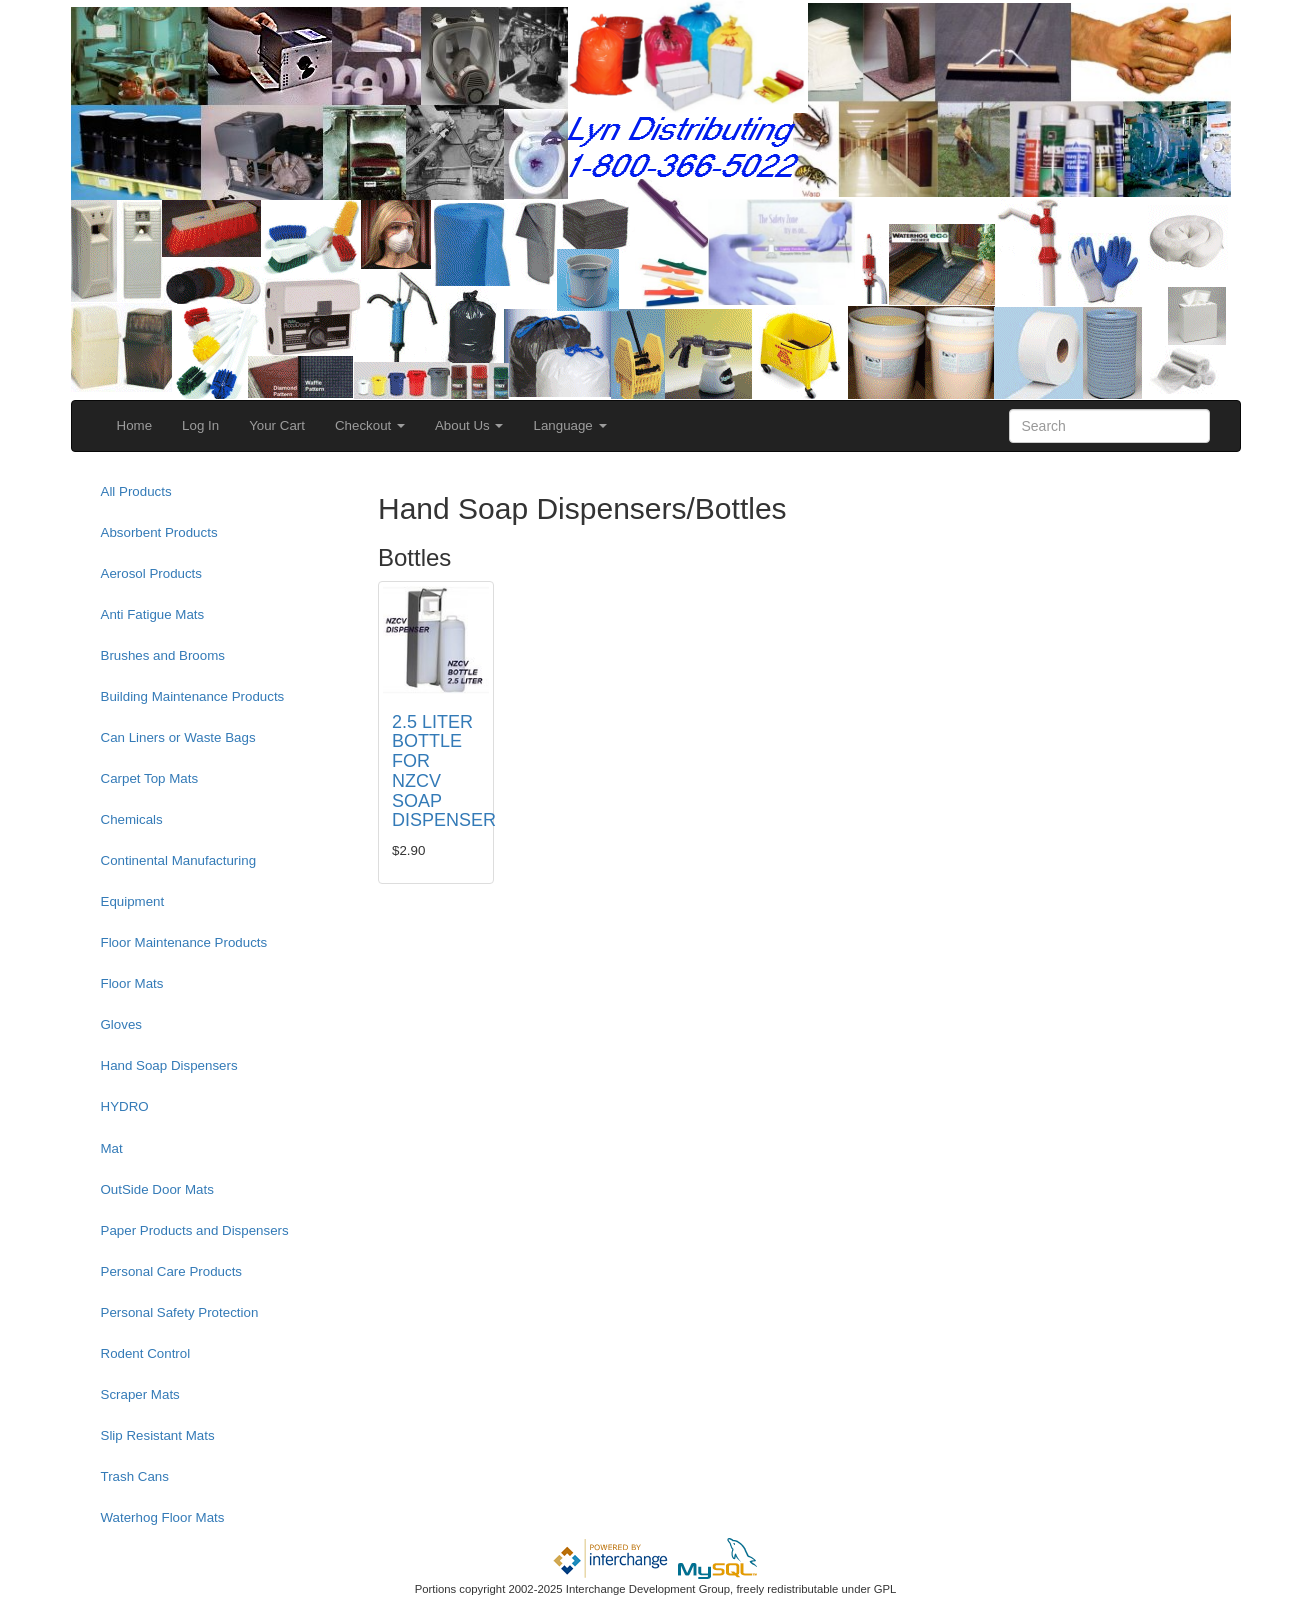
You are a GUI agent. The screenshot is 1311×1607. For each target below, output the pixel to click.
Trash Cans (135, 1476)
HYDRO (125, 1106)
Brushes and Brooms (163, 655)
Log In (200, 425)
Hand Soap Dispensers (169, 1065)
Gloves (121, 1024)
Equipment (133, 901)
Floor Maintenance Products (184, 942)
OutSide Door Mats (157, 1189)
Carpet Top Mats (150, 778)
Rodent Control (146, 1353)
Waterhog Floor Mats (163, 1517)
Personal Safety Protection (180, 1312)
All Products (136, 491)
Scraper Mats (140, 1394)
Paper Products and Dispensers (195, 1230)
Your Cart (277, 425)
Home (135, 425)
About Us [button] (469, 425)
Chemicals (132, 819)
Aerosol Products (152, 573)
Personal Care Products (172, 1271)
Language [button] (569, 425)
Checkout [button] (370, 425)
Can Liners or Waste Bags (178, 737)
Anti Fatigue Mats (153, 614)
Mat (112, 1148)
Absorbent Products (159, 532)
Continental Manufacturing (179, 860)
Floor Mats (132, 983)
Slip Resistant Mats (158, 1435)
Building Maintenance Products (193, 696)
